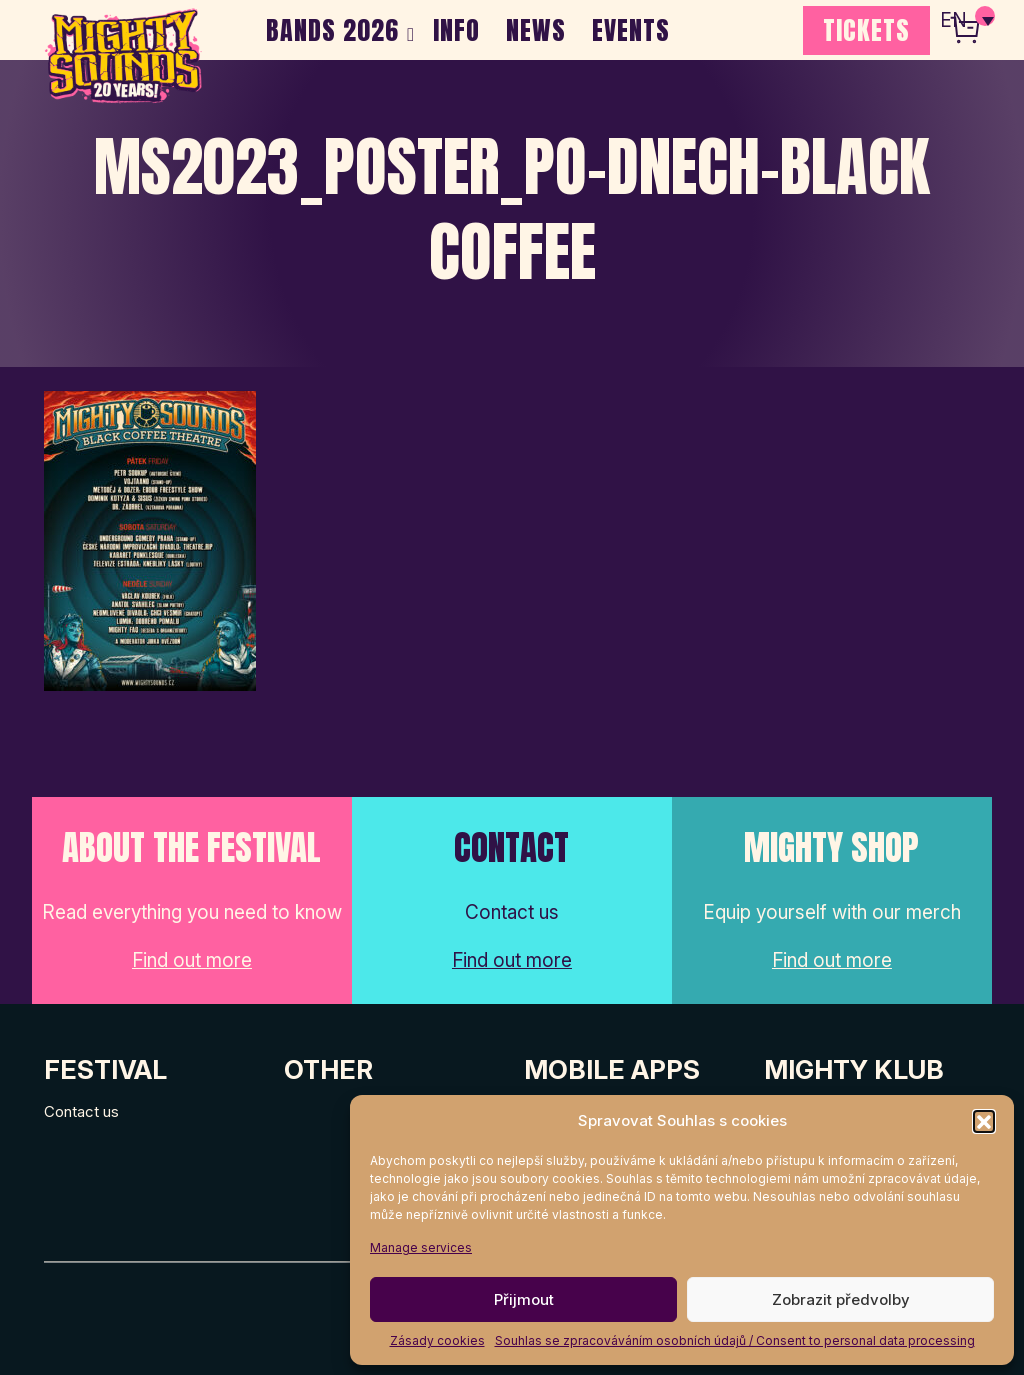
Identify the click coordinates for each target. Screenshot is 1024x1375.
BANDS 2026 (332, 30)
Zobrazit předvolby (841, 1299)
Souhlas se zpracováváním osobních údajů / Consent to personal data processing (735, 1340)
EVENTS (631, 30)
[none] (967, 20)
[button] (984, 1121)
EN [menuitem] (954, 20)
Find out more (192, 960)
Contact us (81, 1111)
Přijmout (524, 1299)
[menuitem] (967, 20)
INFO (456, 30)
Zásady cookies (437, 1340)
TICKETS (866, 30)
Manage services (421, 1247)
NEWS (536, 30)
